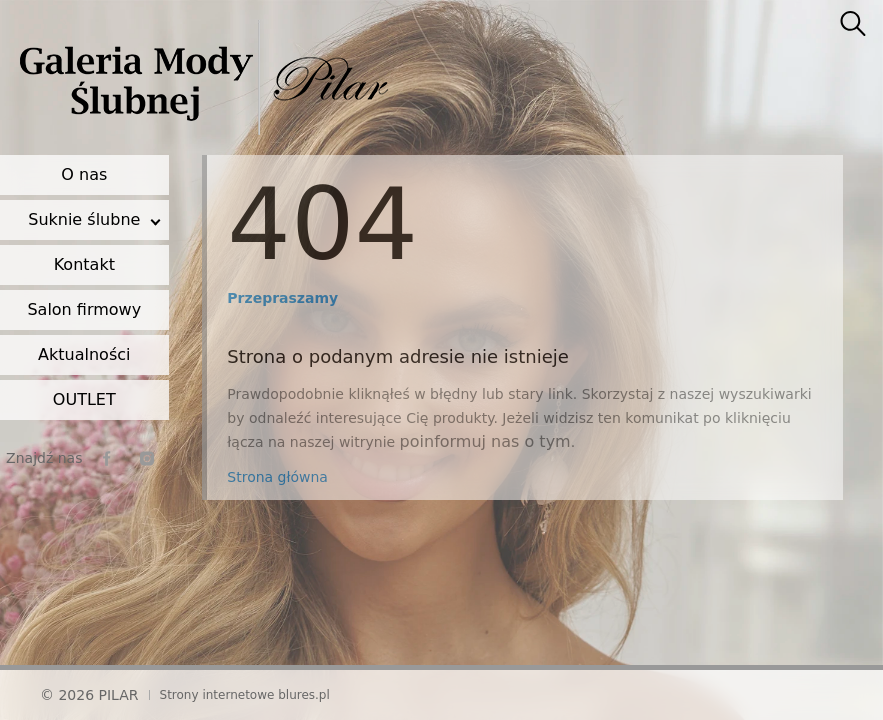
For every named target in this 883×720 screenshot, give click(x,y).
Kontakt (84, 264)
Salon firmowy (84, 309)
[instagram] (147, 458)
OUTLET (84, 399)
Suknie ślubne (84, 219)
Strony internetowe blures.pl (245, 695)
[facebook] (107, 458)
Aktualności (84, 354)
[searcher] (853, 25)
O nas (84, 174)
